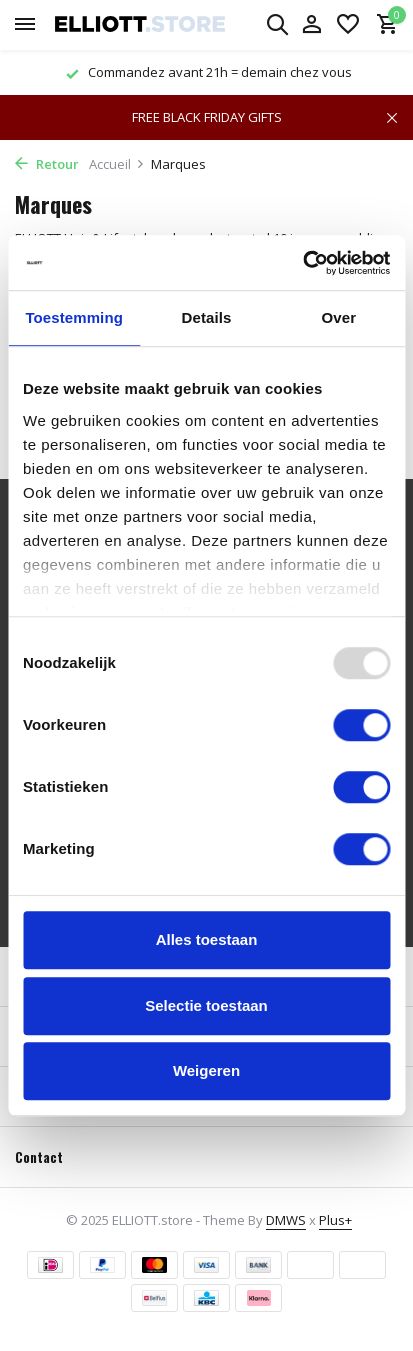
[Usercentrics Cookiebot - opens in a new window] (302, 263)
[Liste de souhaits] (348, 25)
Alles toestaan (207, 939)
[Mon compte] (311, 25)
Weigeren (206, 1070)
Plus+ (335, 1220)
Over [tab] (339, 317)
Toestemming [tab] (74, 317)
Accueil (117, 164)
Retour (47, 164)
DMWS (286, 1220)
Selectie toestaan (206, 1005)
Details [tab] (207, 317)
